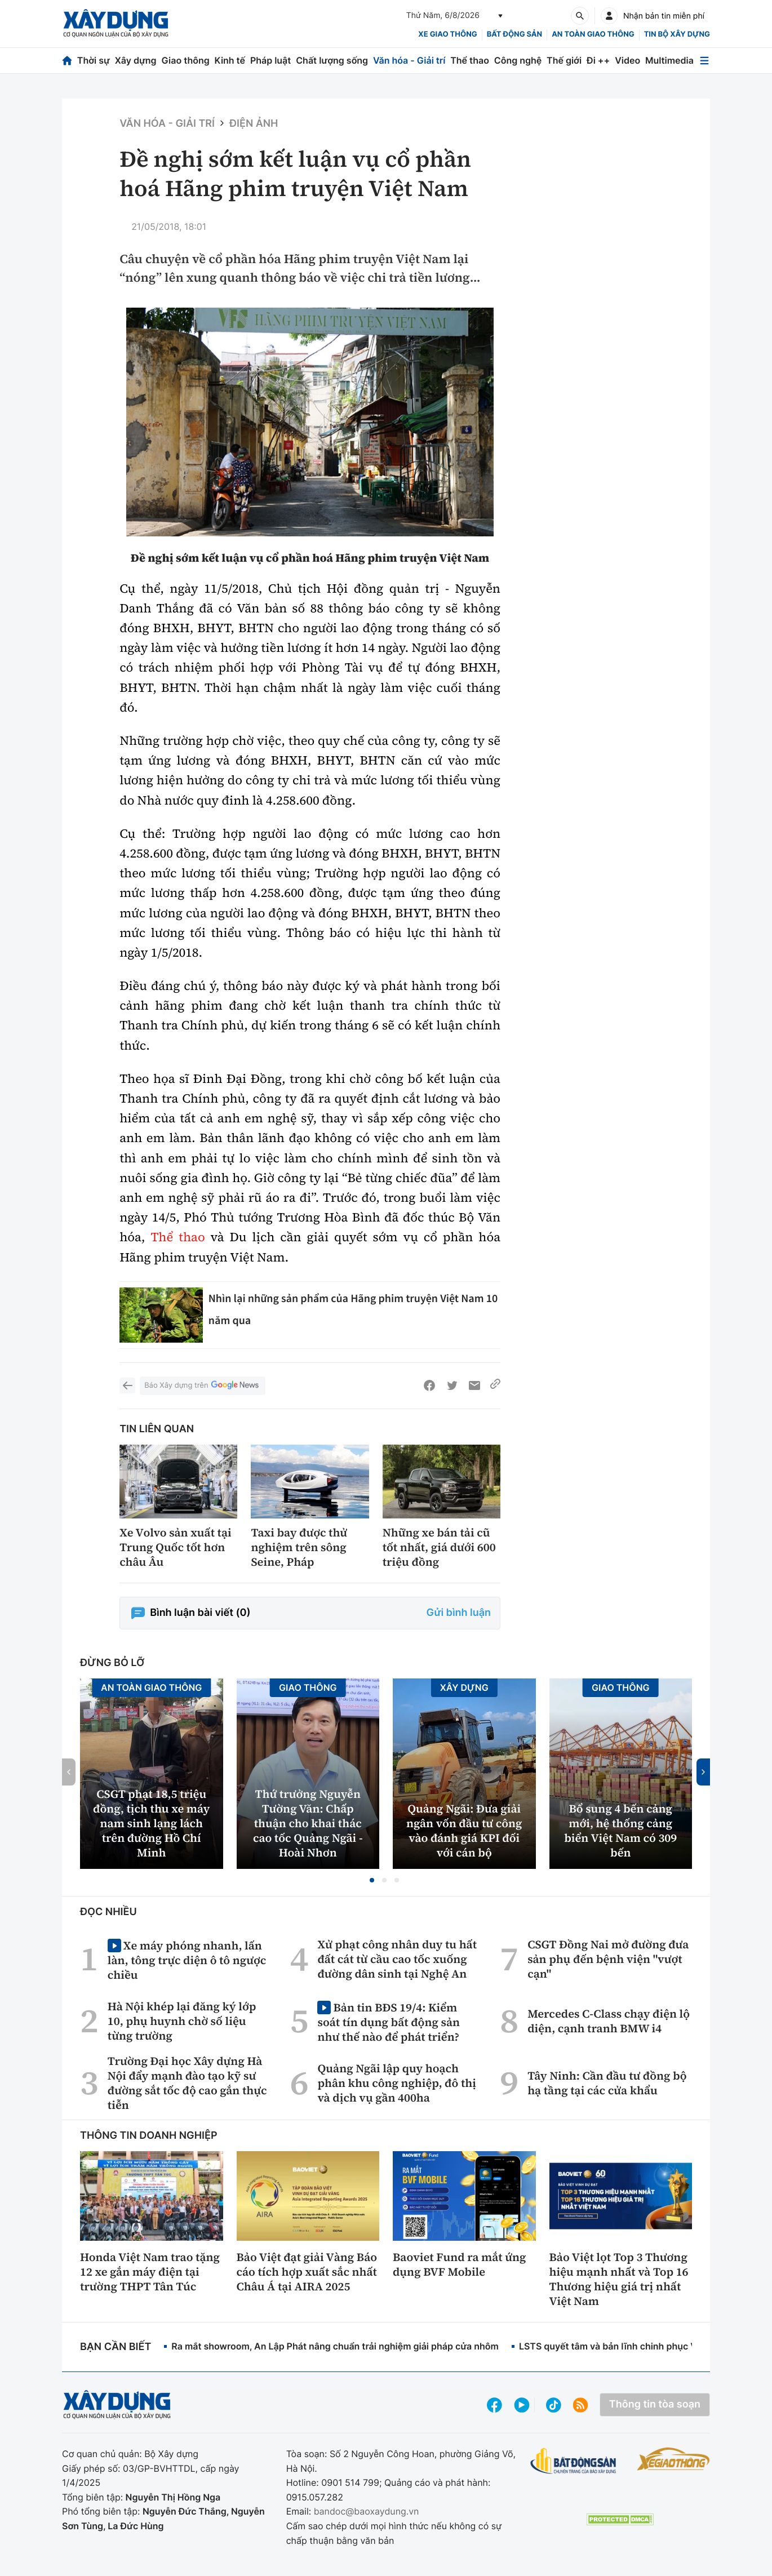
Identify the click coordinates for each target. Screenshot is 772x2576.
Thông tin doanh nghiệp (149, 2136)
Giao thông (185, 60)
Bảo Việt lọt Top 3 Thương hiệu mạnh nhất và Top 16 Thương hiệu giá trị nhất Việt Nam (619, 2279)
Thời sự (93, 60)
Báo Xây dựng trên (202, 1386)
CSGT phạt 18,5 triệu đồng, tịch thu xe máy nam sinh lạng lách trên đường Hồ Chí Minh (151, 1823)
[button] (372, 1880)
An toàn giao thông (593, 34)
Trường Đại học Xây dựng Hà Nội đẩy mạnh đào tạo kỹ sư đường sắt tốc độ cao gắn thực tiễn (187, 2083)
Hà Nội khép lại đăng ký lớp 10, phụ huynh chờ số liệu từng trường (182, 2021)
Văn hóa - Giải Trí (167, 124)
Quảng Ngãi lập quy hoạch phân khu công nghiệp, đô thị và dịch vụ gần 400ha (396, 2083)
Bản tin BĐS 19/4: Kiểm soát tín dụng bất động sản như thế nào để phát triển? (388, 2022)
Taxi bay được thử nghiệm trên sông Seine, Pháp (299, 1547)
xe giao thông (447, 34)
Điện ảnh (253, 124)
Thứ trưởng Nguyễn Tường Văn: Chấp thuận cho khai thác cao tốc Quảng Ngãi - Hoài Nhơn (308, 1823)
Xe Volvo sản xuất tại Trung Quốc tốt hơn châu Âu (175, 1547)
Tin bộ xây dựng (677, 34)
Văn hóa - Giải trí (409, 60)
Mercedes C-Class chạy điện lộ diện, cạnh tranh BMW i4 (608, 2021)
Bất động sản (515, 34)
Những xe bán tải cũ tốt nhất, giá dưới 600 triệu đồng (439, 1547)
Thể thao (469, 60)
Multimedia (669, 60)
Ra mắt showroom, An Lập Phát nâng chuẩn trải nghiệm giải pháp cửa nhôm (335, 2346)
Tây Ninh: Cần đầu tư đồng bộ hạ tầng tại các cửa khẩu (606, 2083)
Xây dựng (136, 60)
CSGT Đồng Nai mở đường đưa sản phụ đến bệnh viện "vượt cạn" (608, 1959)
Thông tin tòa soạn (654, 2404)
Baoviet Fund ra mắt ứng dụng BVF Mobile (459, 2264)
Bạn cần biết (115, 2347)
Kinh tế (230, 60)
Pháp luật (270, 60)
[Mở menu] (704, 60)
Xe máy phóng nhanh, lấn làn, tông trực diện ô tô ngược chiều (187, 1960)
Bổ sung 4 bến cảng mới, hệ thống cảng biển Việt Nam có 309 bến (620, 1830)
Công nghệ (518, 60)
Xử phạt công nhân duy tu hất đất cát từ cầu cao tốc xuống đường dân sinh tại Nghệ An (397, 1959)
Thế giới (564, 60)
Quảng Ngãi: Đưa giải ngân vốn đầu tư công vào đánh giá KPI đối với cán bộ (464, 1830)
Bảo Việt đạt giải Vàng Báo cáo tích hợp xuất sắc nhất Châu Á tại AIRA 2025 (307, 2272)
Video (627, 60)
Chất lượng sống (332, 60)
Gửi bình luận (459, 1613)
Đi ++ (598, 60)
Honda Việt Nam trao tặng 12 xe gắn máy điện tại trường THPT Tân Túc (150, 2272)
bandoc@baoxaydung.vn (366, 2511)
